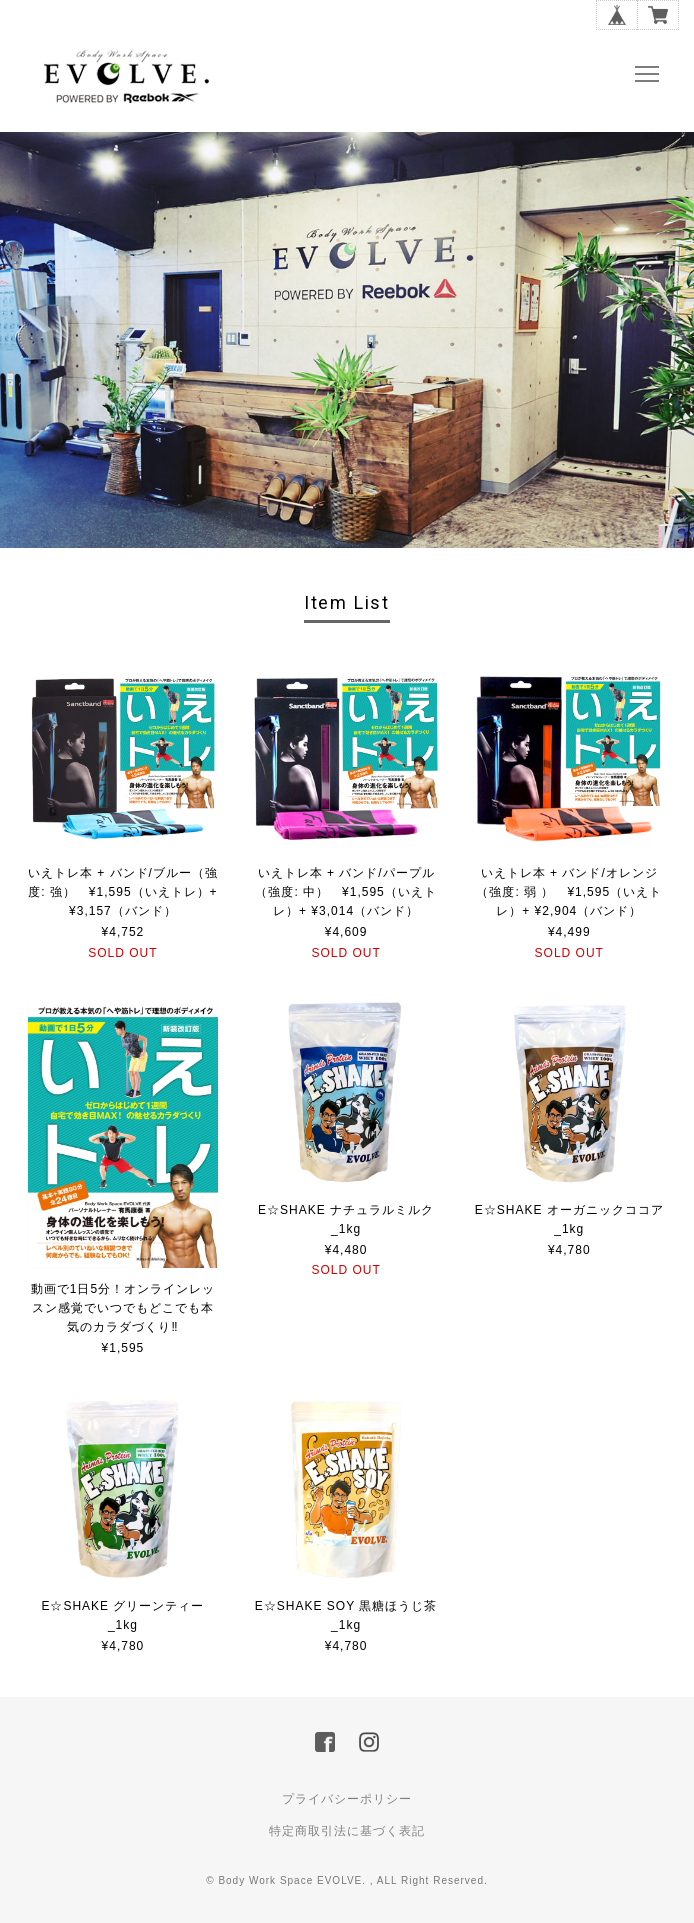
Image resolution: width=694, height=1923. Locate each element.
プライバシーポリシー (347, 1799)
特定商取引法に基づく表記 (347, 1831)
